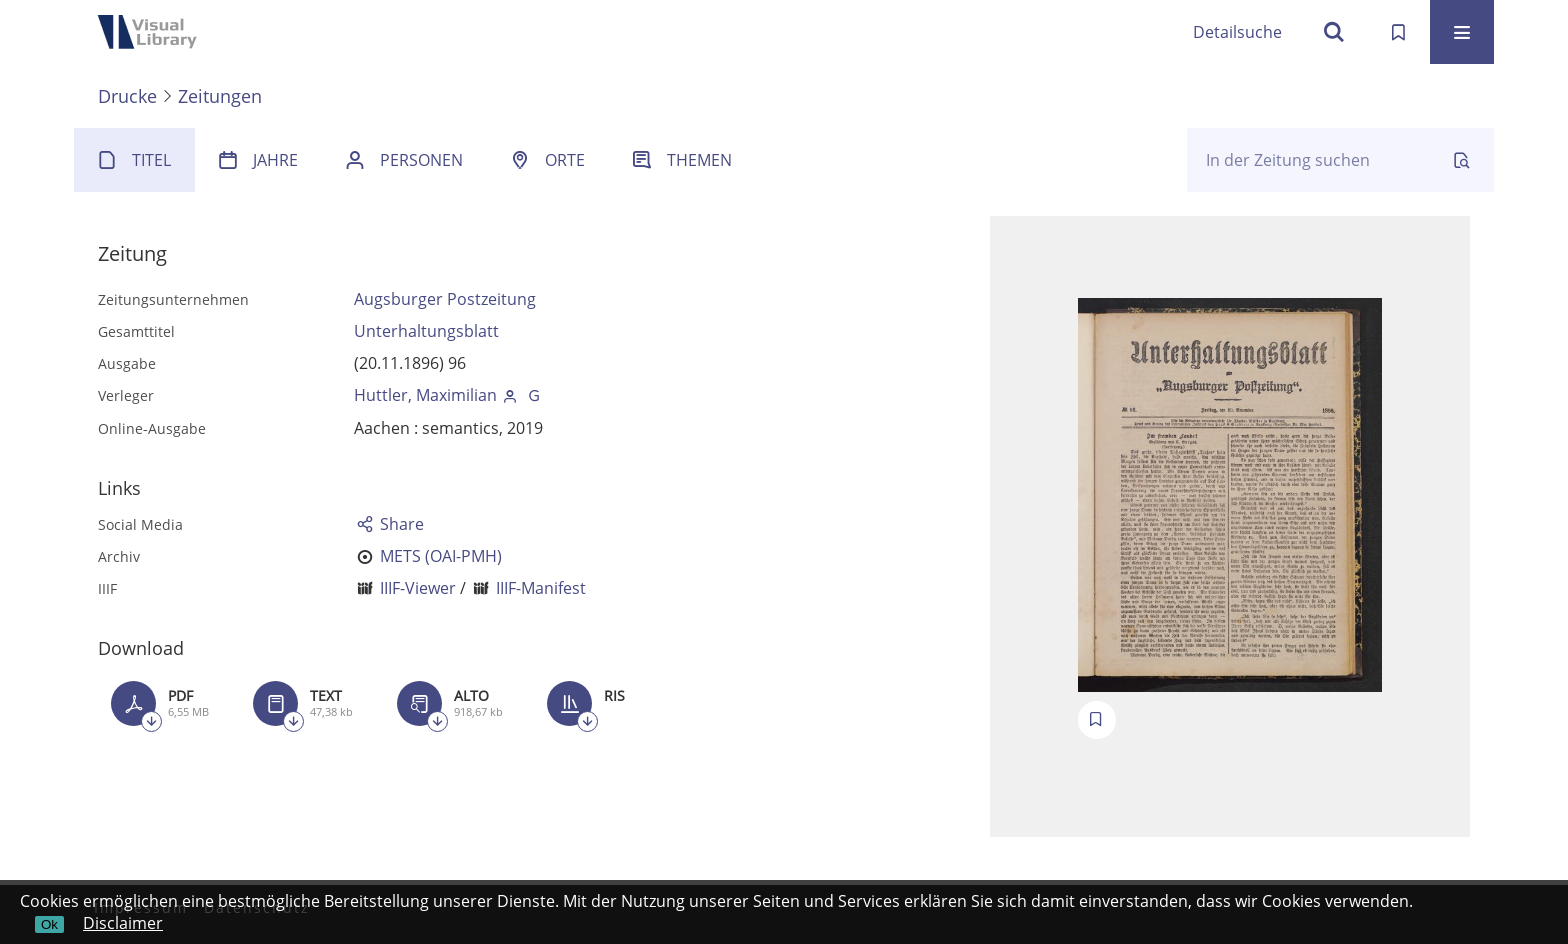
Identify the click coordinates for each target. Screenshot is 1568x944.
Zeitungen (220, 96)
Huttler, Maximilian (425, 395)
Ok (49, 924)
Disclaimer (123, 923)
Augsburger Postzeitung (445, 299)
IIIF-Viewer (418, 588)
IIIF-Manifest (541, 588)
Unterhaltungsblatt (426, 331)
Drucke (127, 96)
